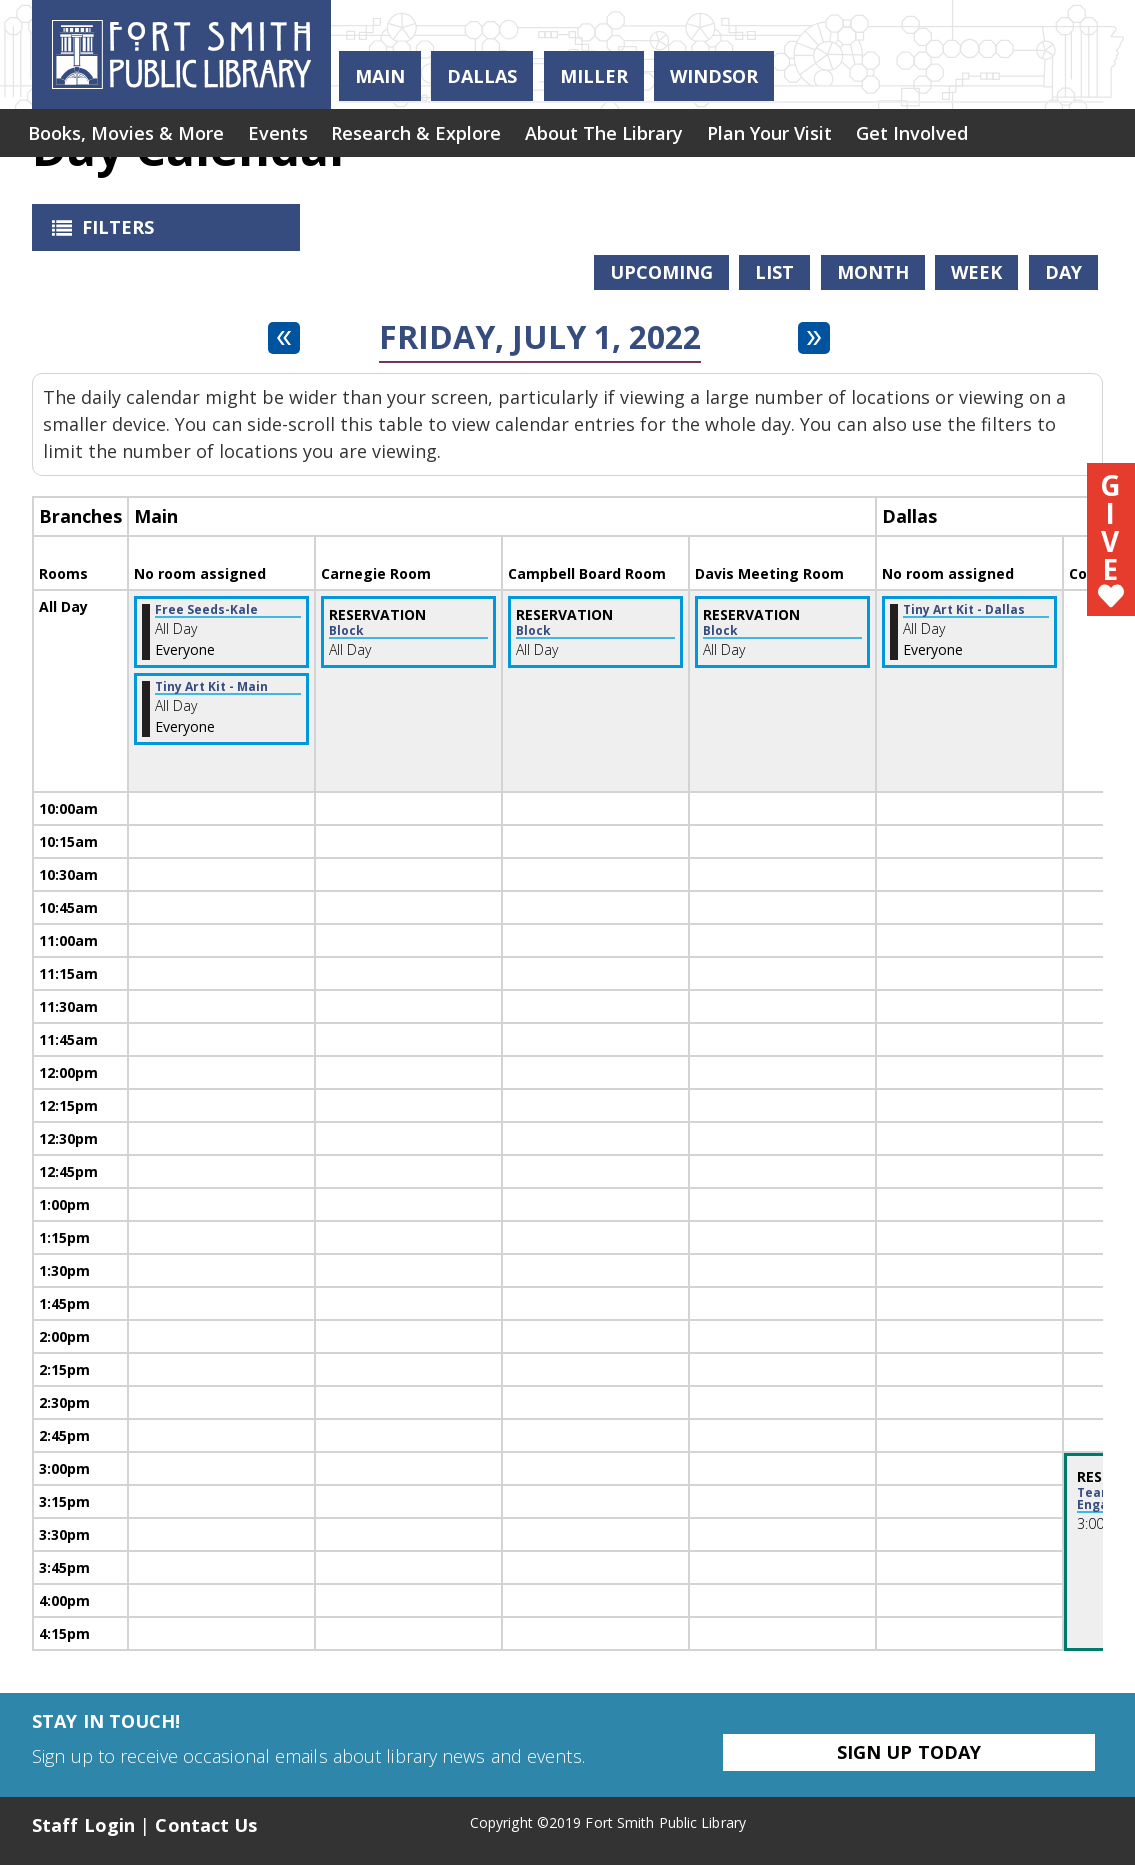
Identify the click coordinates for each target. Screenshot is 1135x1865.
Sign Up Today (909, 1752)
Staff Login (83, 1825)
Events (278, 133)
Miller (594, 76)
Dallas (482, 76)
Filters (98, 233)
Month (873, 272)
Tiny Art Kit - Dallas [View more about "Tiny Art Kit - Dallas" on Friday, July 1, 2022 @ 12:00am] (964, 610)
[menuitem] (126, 133)
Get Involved (913, 133)
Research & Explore (417, 133)
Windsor (714, 76)
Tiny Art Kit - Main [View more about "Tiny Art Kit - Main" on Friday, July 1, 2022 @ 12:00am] (211, 687)
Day (1063, 272)
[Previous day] (284, 338)
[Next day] (814, 338)
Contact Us (206, 1825)
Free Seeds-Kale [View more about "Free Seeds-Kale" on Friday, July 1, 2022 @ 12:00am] (206, 610)
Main (380, 76)
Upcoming (661, 272)
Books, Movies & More (126, 133)
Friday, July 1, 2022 (540, 337)
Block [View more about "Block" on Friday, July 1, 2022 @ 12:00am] (346, 631)
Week (976, 272)
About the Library (605, 133)
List (774, 272)
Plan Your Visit (770, 133)
